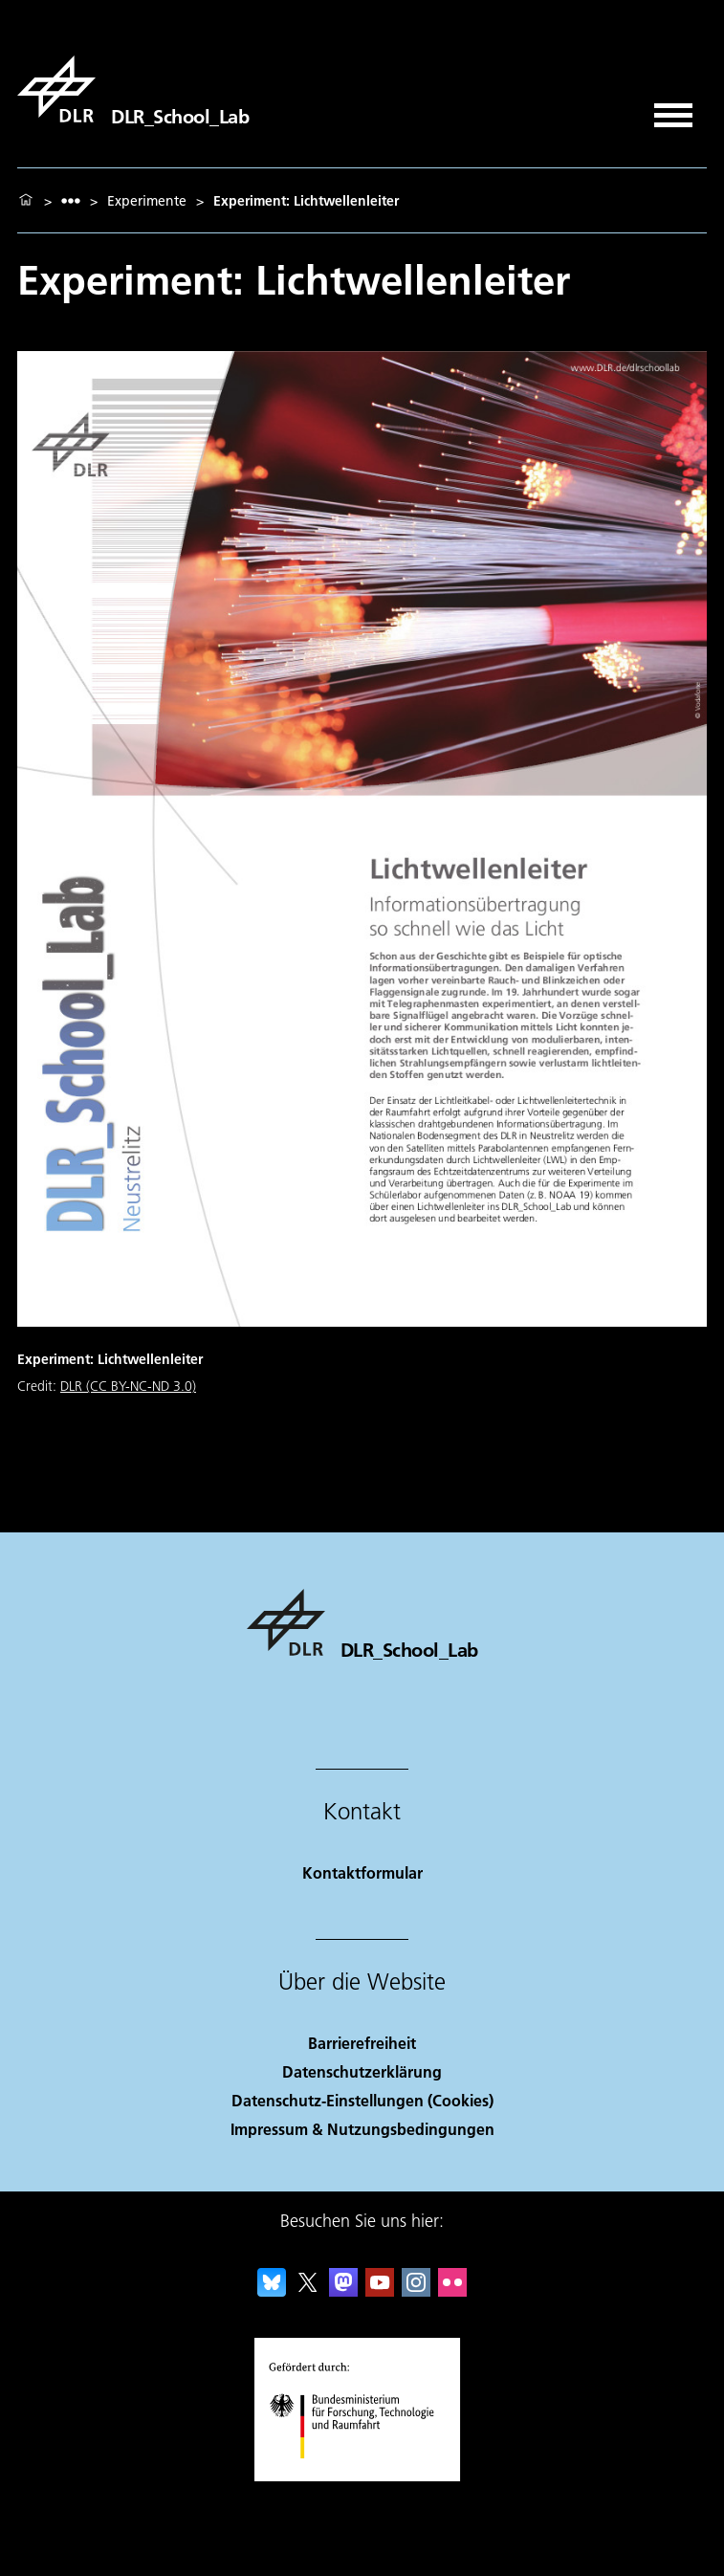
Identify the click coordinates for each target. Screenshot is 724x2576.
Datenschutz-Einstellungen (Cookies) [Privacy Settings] (362, 2100)
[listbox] (70, 200)
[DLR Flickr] (452, 2290)
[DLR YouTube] (379, 2290)
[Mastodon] (343, 2290)
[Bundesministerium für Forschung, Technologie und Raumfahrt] (362, 2475)
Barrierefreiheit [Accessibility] (362, 2043)
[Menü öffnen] (673, 108)
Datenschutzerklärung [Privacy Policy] (362, 2071)
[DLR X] (308, 2290)
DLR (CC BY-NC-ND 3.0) (128, 1386)
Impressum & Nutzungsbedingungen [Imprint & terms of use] (362, 2129)
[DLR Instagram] (416, 2290)
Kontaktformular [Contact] (362, 1872)
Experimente (146, 201)
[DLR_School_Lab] (133, 88)
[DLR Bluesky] (271, 2290)
